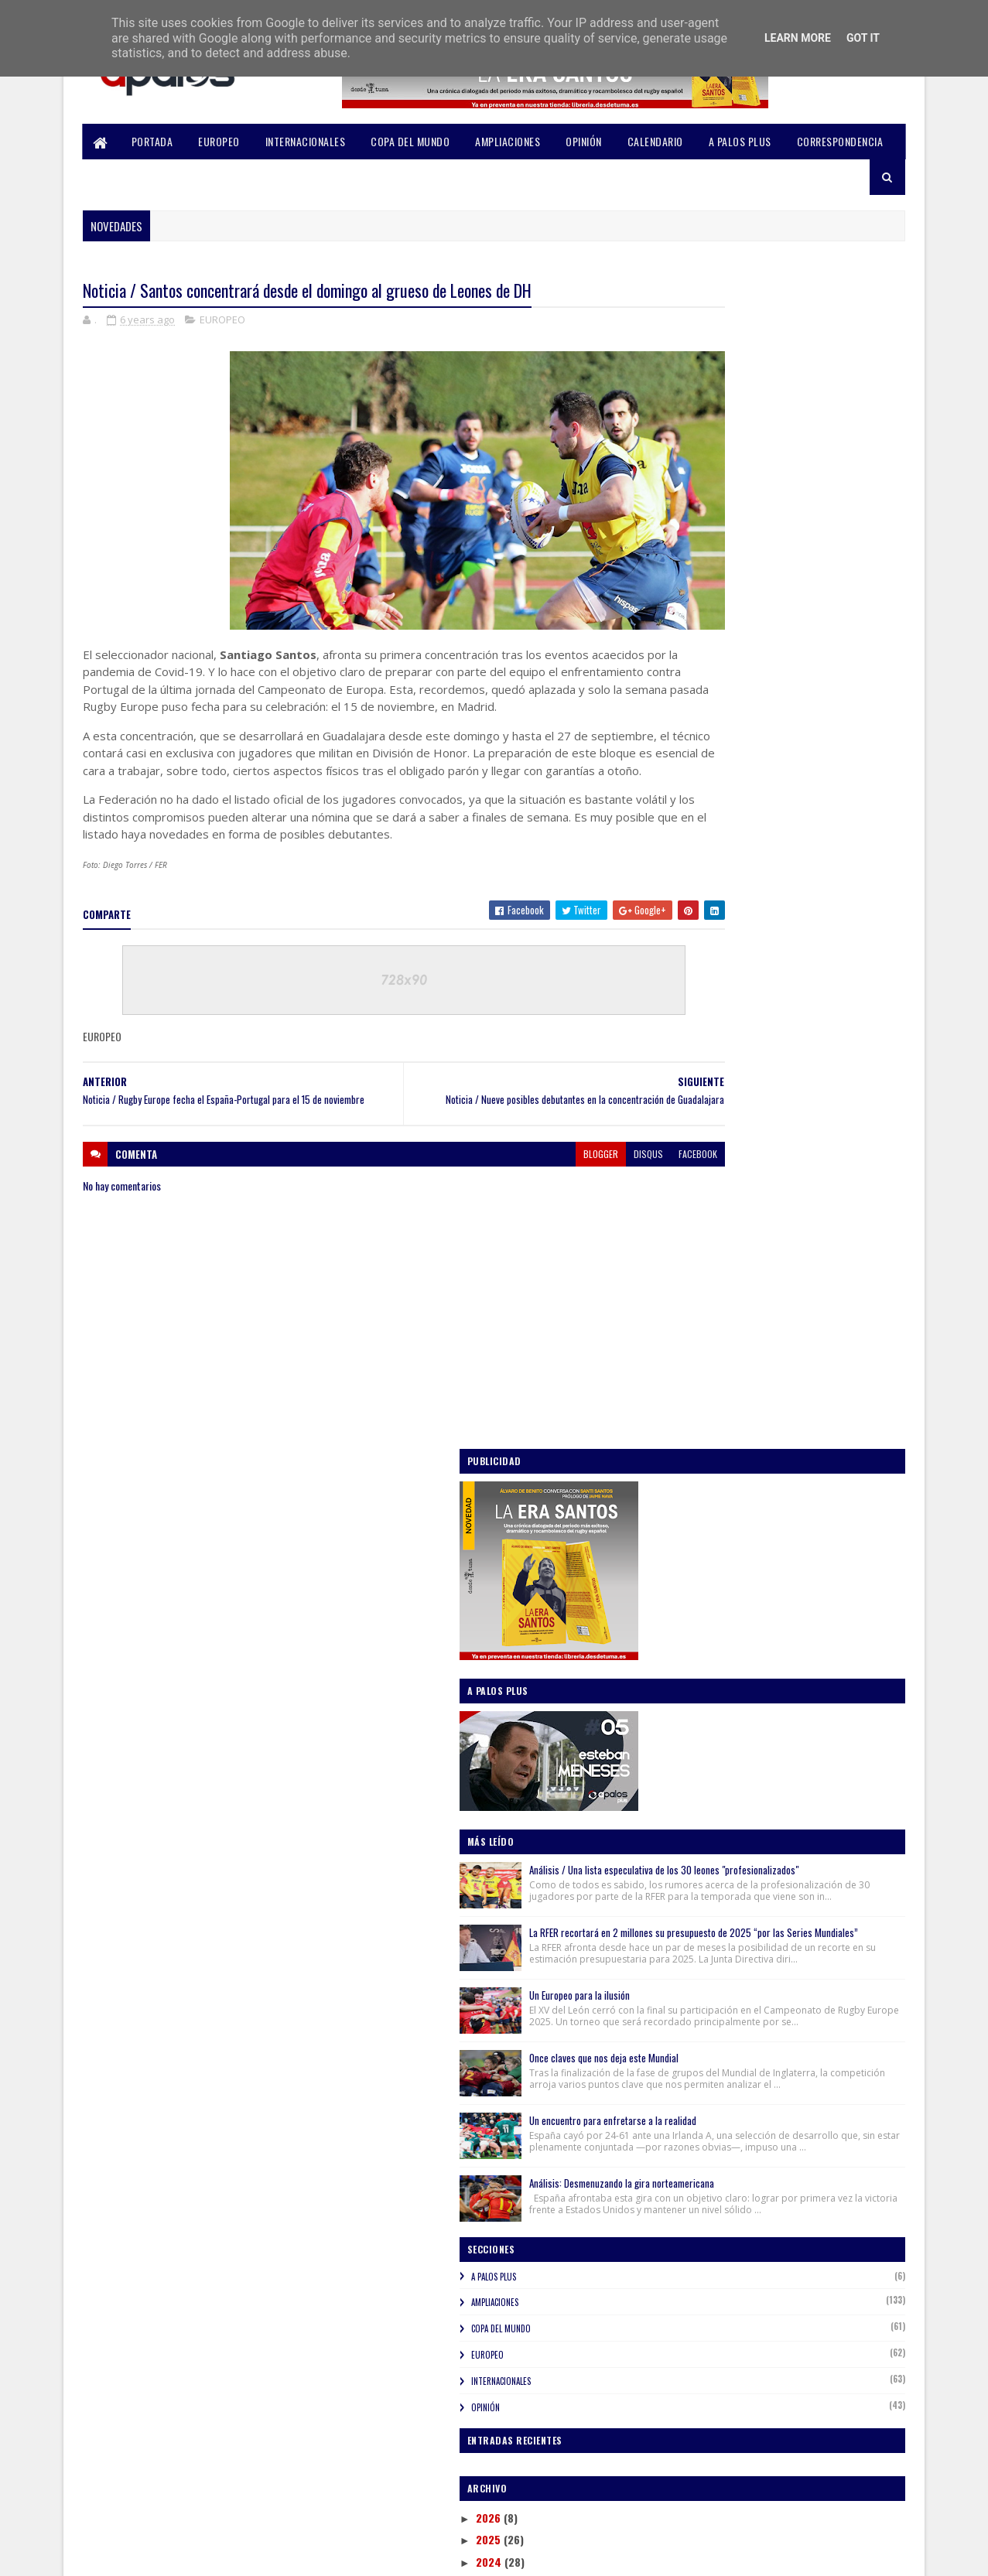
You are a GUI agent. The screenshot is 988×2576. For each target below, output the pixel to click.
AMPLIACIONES (508, 141)
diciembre (714, 1647)
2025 (689, 1519)
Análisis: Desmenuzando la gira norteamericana (788, 1137)
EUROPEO (220, 141)
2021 (688, 1606)
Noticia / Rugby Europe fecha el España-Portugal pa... (783, 1841)
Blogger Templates (287, 2554)
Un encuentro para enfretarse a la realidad (811, 1050)
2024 (689, 1540)
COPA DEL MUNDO (410, 141)
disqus (554, 1197)
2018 (688, 2054)
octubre (709, 1691)
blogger (506, 1197)
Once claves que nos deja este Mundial (802, 971)
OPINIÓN (584, 141)
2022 (689, 1585)
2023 (689, 1562)
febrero (709, 1984)
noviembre (715, 1669)
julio (701, 1874)
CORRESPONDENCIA (840, 141)
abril (701, 1940)
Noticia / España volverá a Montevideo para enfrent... (789, 1739)
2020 (689, 1628)
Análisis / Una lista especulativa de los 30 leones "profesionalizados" (809, 704)
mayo (702, 1918)
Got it (863, 38)
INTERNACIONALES (305, 141)
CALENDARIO (655, 141)
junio (702, 1896)
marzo (705, 1961)
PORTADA (152, 141)
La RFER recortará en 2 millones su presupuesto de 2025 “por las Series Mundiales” (800, 808)
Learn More (797, 38)
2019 (688, 2032)
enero (704, 2005)
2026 (689, 1496)
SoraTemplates (156, 2554)
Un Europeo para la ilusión (778, 892)
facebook (603, 1197)
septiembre (718, 1713)
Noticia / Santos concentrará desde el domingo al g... (777, 1807)
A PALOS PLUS (740, 141)
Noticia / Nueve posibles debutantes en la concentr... (786, 1773)
